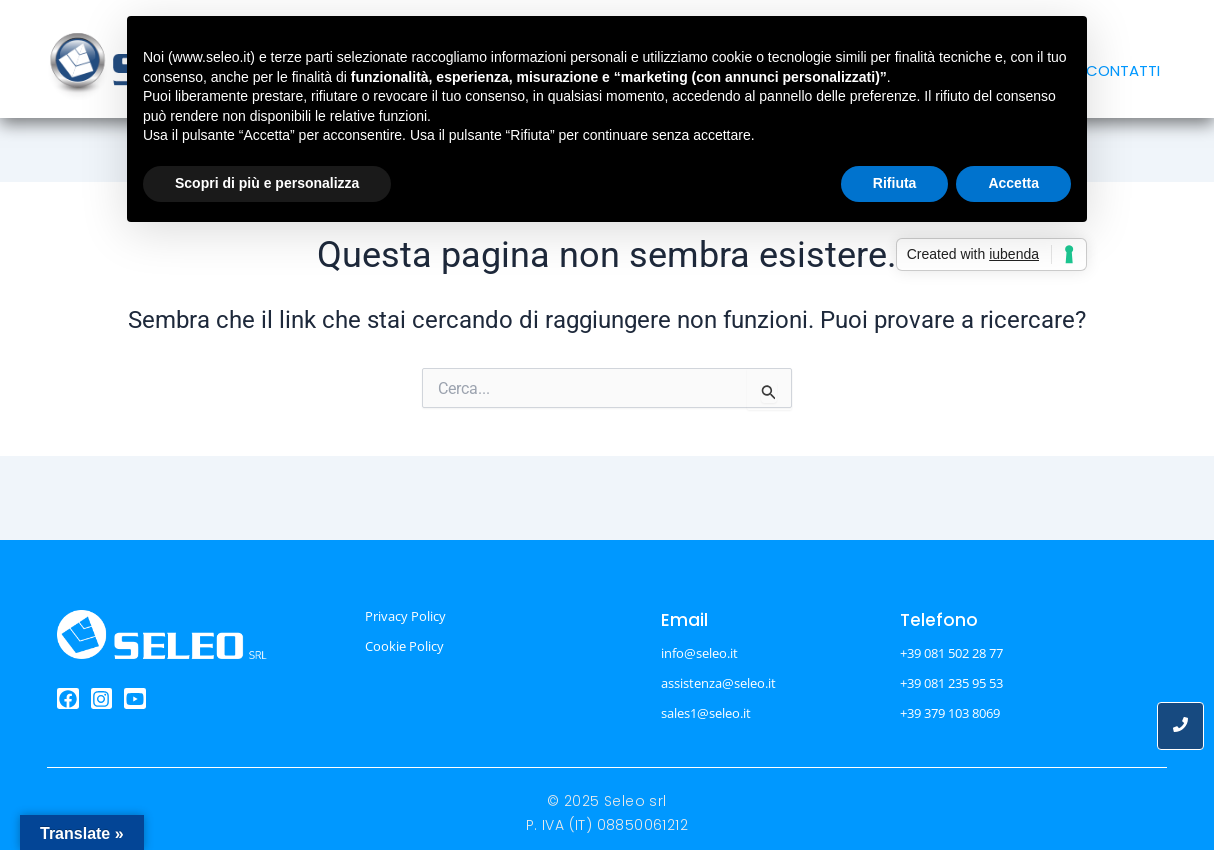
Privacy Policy (405, 616)
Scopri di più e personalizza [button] (267, 183)
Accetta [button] (1013, 183)
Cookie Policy (404, 646)
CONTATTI (1123, 70)
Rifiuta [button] (895, 183)
